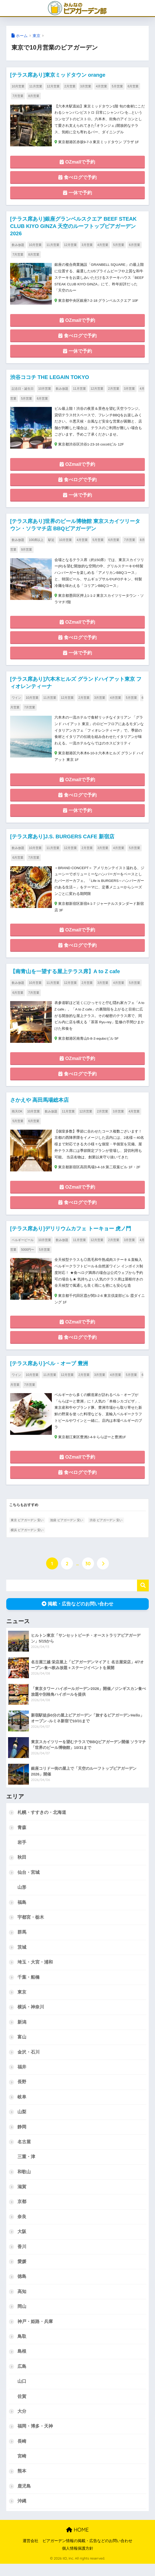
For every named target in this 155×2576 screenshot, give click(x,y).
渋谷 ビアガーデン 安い (106, 1529)
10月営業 (18, 86)
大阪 (21, 2242)
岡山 (21, 2317)
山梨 (21, 2121)
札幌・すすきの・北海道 (41, 1820)
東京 (36, 36)
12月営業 (53, 86)
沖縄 (21, 2513)
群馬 (21, 1941)
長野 (21, 2091)
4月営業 (101, 86)
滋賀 (21, 2197)
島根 (21, 2362)
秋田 (21, 1865)
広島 (21, 2377)
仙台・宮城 (28, 1881)
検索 (143, 1594)
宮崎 (21, 2467)
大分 (21, 2422)
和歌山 (24, 2182)
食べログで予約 (77, 178)
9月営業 (26, 552)
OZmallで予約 (77, 162)
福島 (21, 1911)
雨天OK (17, 1117)
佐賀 (21, 2407)
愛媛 (21, 2272)
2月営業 (70, 86)
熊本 (21, 2483)
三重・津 (26, 2166)
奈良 (21, 2227)
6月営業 (133, 86)
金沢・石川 (28, 2061)
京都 (21, 2212)
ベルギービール (23, 1246)
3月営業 (85, 86)
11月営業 (35, 86)
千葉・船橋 (28, 1986)
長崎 (21, 2453)
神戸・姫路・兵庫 (35, 2332)
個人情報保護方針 (77, 2561)
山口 (21, 2392)
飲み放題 (18, 246)
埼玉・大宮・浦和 (35, 1971)
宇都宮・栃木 (30, 1926)
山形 (21, 1896)
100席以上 (36, 542)
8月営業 (33, 96)
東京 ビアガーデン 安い (27, 1529)
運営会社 (30, 2553)
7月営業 (18, 96)
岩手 (21, 1850)
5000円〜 (27, 1256)
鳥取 (21, 2347)
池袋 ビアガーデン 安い (66, 1529)
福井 (21, 2076)
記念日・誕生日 (23, 390)
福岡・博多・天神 (35, 2437)
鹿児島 (24, 2498)
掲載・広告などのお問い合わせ (77, 1612)
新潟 (21, 2031)
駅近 (51, 542)
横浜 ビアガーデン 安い (27, 1538)
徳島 (21, 2287)
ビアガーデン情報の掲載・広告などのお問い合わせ (87, 2553)
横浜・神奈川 (30, 2016)
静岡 (21, 2136)
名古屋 (24, 2151)
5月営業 (117, 86)
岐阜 (21, 2106)
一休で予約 (77, 193)
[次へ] (103, 1572)
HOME (77, 2541)
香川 (21, 2257)
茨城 (21, 1956)
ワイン (16, 701)
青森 (21, 1835)
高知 (21, 2302)
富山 (21, 2046)
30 (88, 1572)
